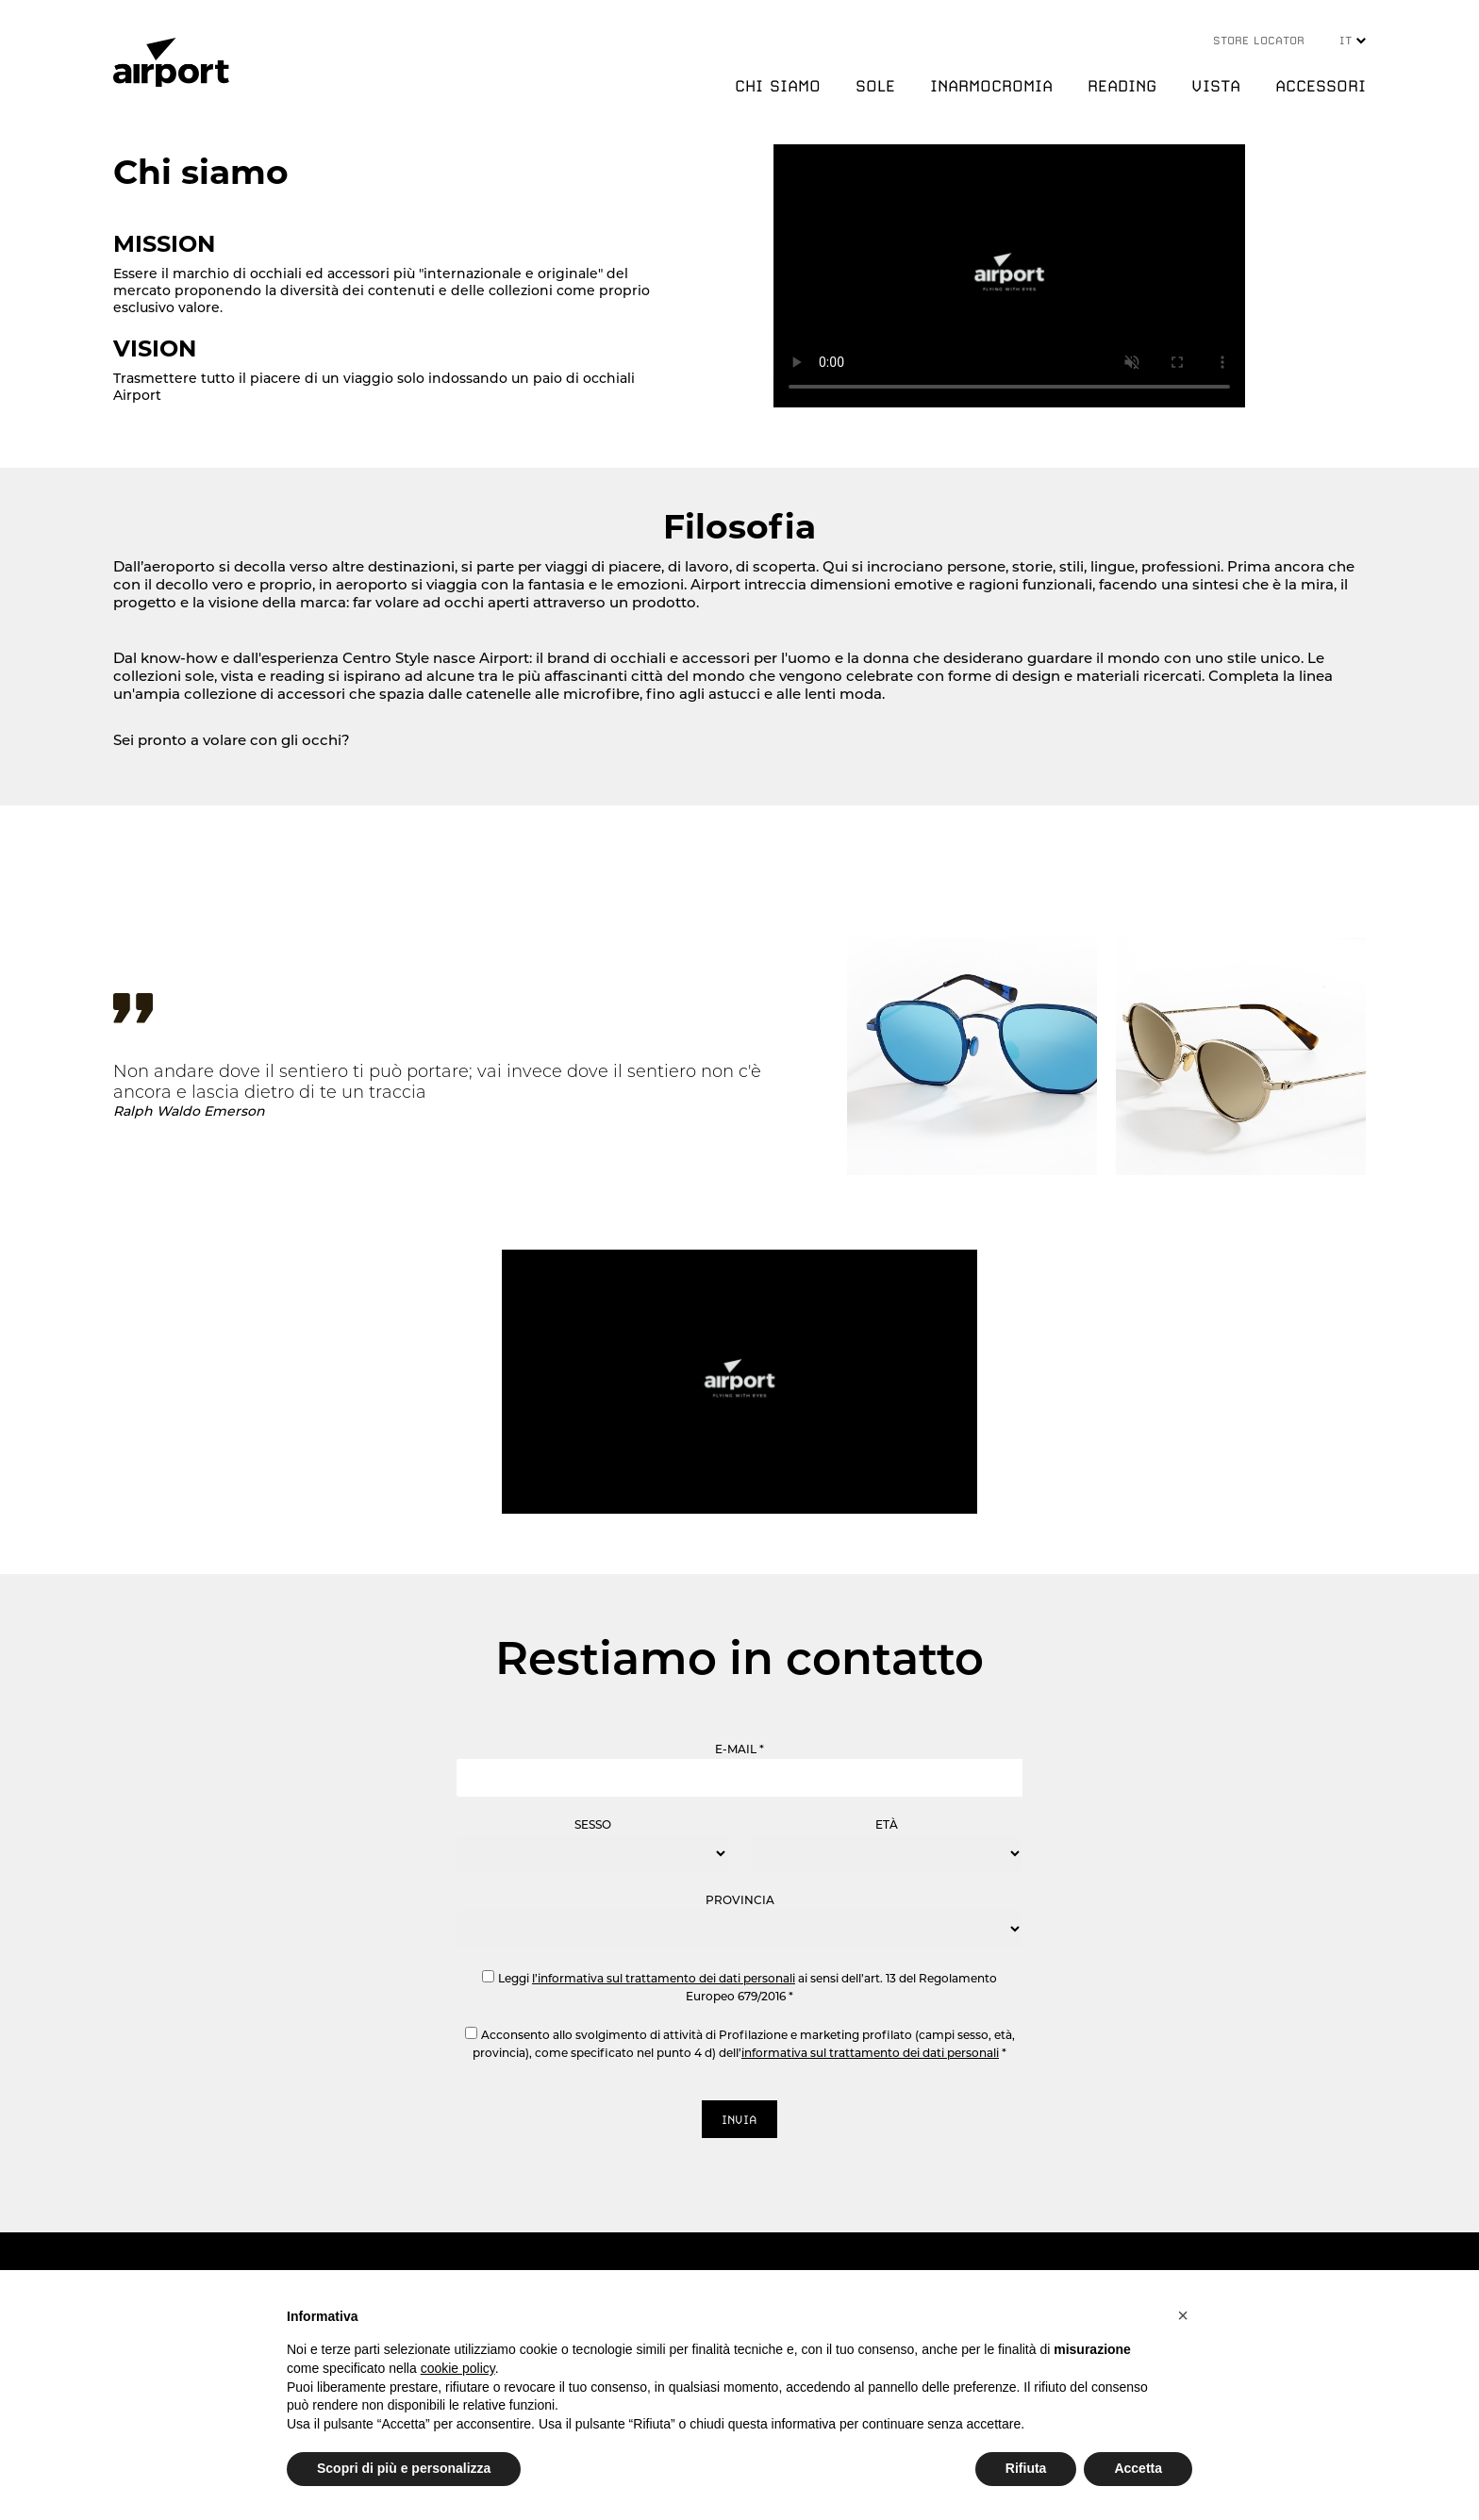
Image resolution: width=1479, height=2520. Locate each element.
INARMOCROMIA (991, 85)
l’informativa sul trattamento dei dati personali (663, 1978)
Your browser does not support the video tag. (1009, 275)
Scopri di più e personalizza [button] (403, 2468)
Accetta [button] (1138, 2468)
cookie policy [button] (458, 2368)
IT (1352, 40)
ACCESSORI (1320, 85)
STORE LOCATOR (1259, 40)
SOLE (875, 85)
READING (1122, 85)
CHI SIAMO (778, 85)
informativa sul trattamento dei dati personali (870, 2053)
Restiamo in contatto (739, 1658)
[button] (1183, 2315)
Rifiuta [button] (1026, 2468)
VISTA (1215, 85)
